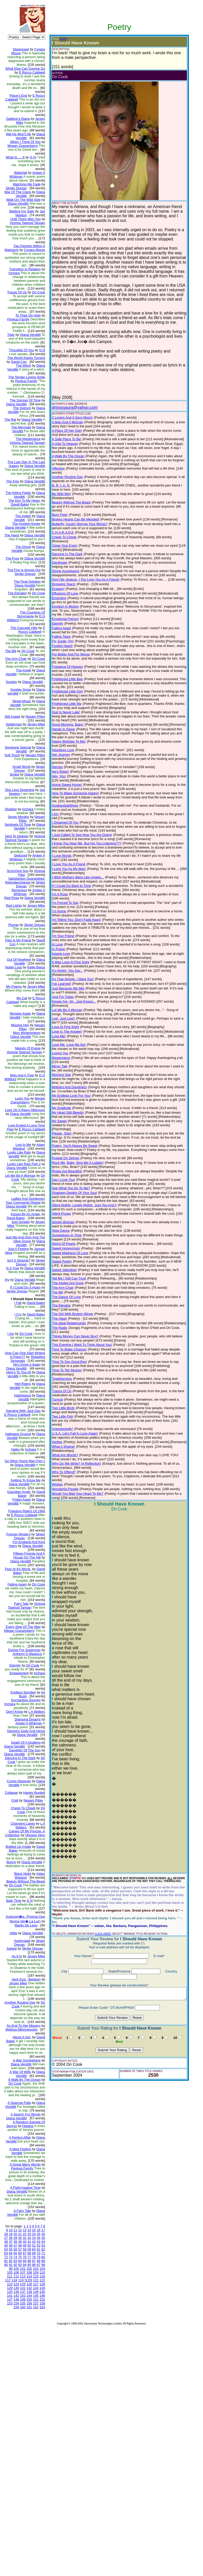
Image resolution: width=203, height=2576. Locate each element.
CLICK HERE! (99, 1849)
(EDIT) (59, 39)
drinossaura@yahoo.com (70, 407)
